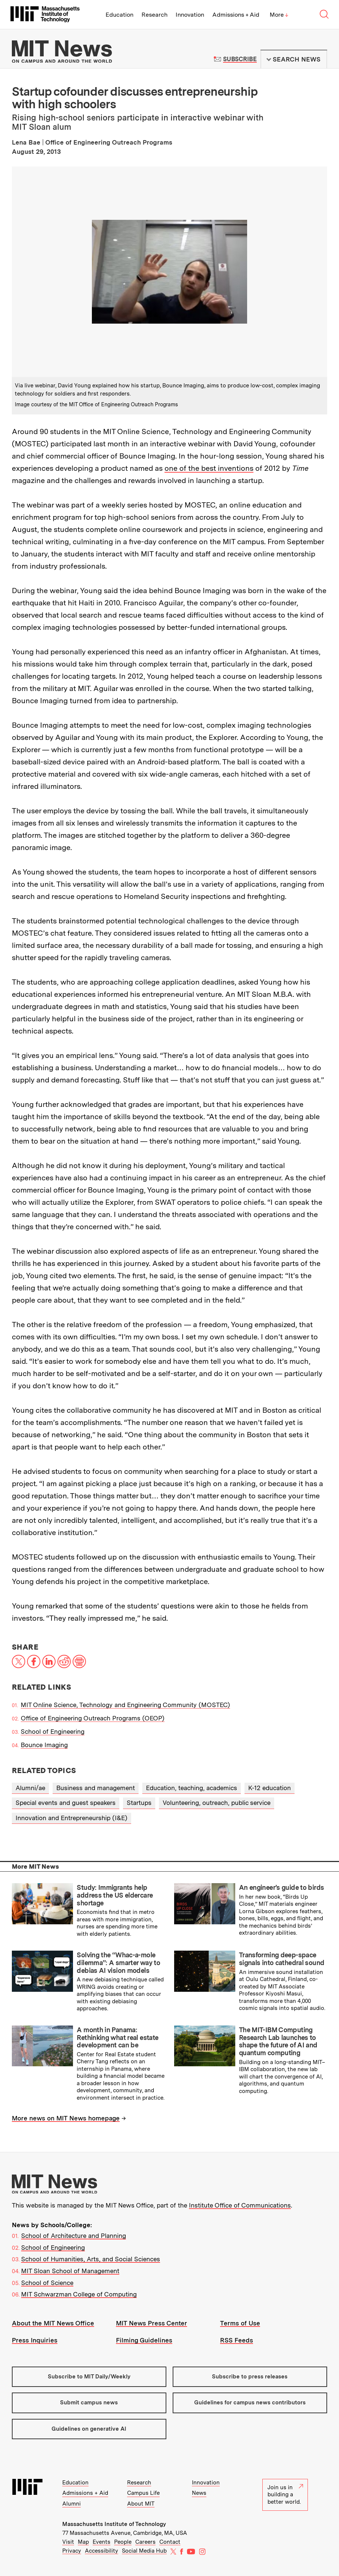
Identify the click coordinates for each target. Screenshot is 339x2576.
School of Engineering (52, 1731)
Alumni (71, 2503)
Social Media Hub (144, 2550)
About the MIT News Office (53, 2323)
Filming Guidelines (144, 2340)
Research (154, 14)
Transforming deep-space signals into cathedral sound (281, 1959)
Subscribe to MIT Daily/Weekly (89, 2376)
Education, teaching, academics (191, 1788)
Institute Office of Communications (240, 2205)
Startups (139, 1802)
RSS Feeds (236, 2340)
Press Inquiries (34, 2340)
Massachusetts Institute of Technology (114, 2524)
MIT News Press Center (151, 2323)
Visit (68, 2542)
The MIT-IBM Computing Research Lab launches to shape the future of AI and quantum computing (278, 2041)
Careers (145, 2542)
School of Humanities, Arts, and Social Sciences (90, 2259)
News (199, 2493)
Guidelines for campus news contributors (250, 2402)
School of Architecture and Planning (73, 2235)
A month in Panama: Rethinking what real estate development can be (117, 2037)
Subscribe (240, 59)
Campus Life (143, 2493)
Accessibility (101, 2550)
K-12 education (269, 1788)
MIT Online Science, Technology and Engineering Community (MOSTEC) (125, 1705)
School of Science (47, 2282)
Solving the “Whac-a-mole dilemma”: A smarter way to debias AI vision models (118, 1962)
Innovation (190, 14)
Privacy (71, 2550)
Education (119, 14)
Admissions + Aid (235, 14)
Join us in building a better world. (285, 2494)
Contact (169, 2542)
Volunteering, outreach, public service (216, 1802)
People (123, 2542)
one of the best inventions (208, 468)
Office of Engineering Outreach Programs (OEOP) (92, 1718)
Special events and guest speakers (66, 1802)
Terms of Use (240, 2323)
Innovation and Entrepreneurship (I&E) (71, 1818)
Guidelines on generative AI (88, 2428)
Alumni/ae (30, 1788)
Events (101, 2542)
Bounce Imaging (44, 1745)
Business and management (95, 1788)
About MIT (140, 2503)
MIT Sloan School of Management (70, 2271)
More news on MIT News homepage (66, 2118)
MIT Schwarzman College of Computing (79, 2294)
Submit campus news (89, 2402)
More (279, 14)
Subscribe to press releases (250, 2376)
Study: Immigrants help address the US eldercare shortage (115, 1895)
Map (83, 2542)
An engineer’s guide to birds (281, 1887)
